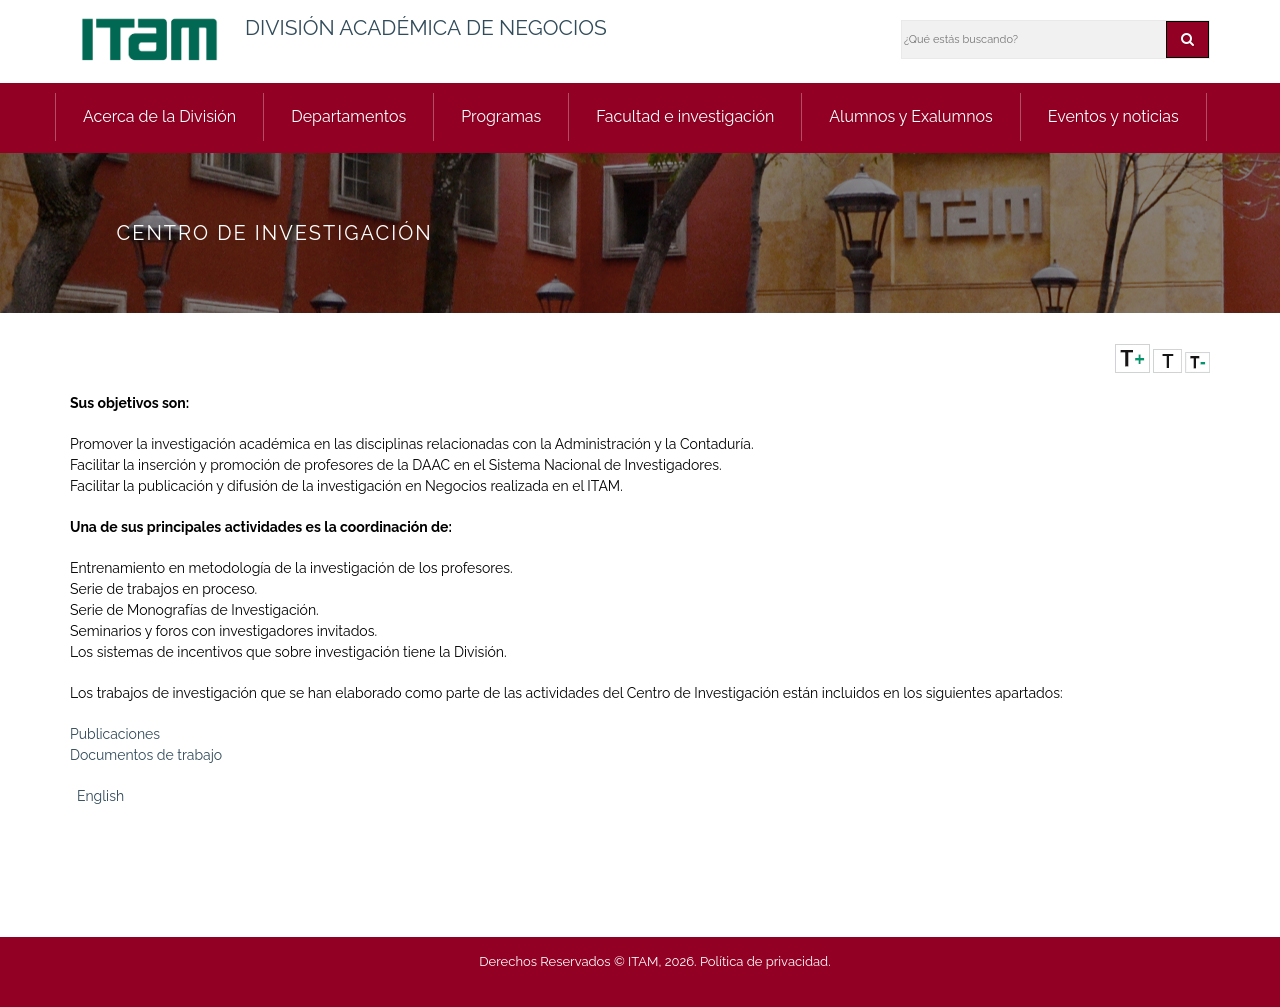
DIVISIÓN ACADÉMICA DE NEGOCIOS (426, 27)
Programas (501, 116)
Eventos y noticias (1113, 116)
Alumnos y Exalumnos (911, 116)
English (100, 796)
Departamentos (348, 116)
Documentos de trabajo (146, 755)
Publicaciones (115, 734)
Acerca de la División (159, 116)
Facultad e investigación (685, 116)
